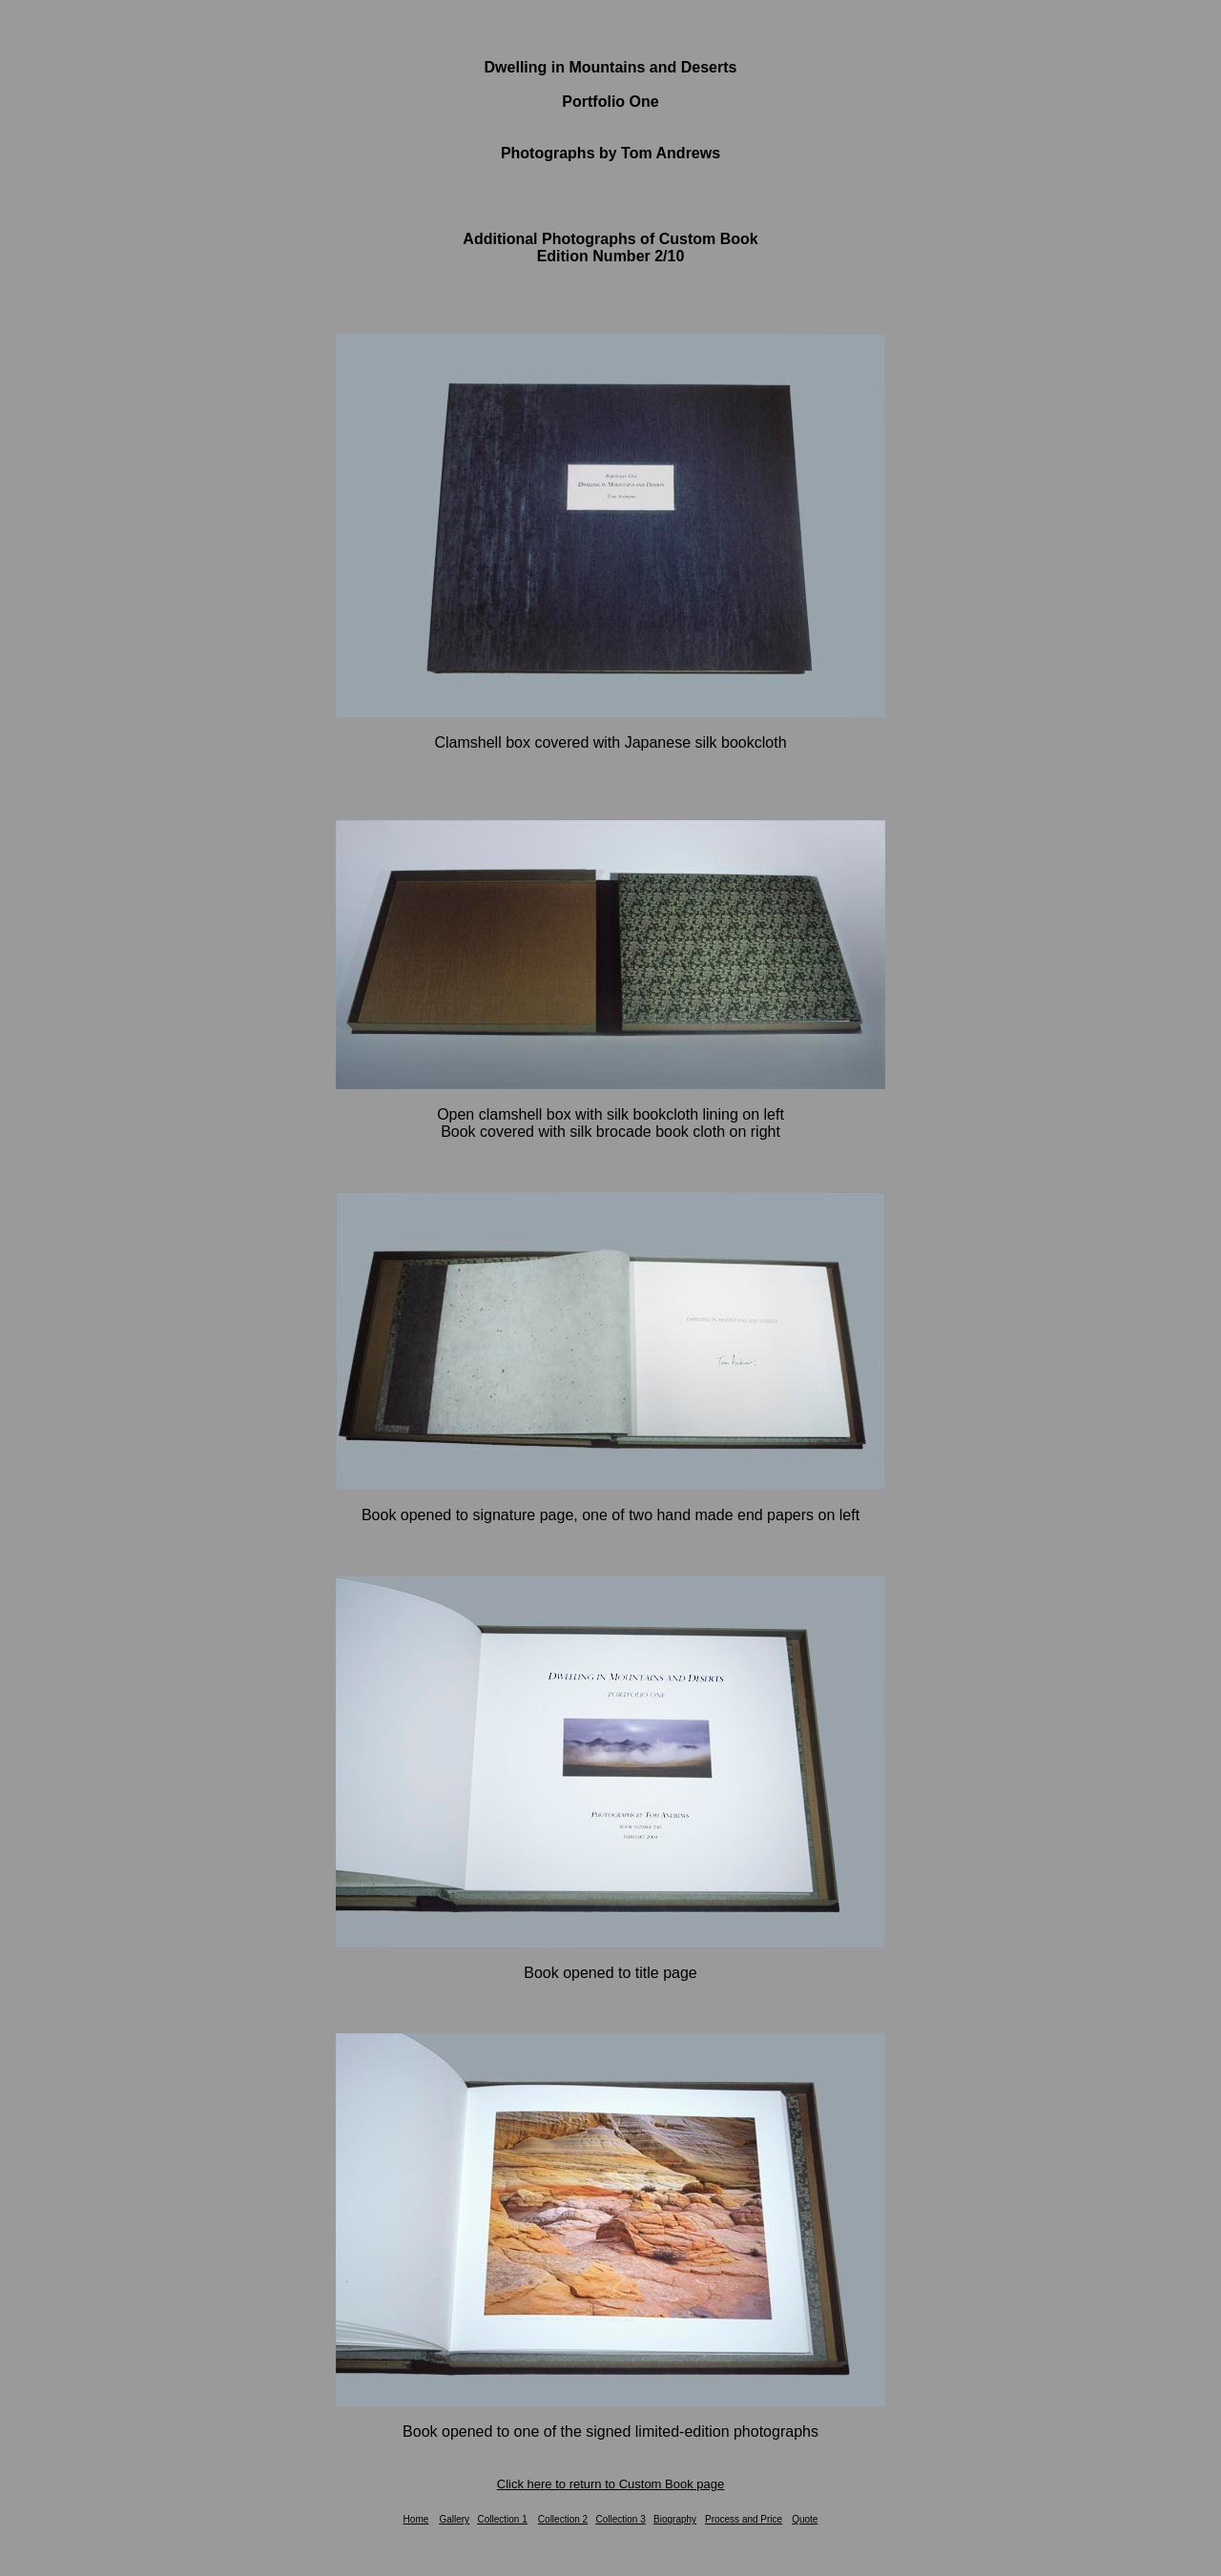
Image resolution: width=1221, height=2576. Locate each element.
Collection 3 (620, 2519)
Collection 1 (502, 2519)
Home (416, 2519)
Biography (674, 2519)
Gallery (454, 2519)
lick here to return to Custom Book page (615, 2484)
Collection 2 (563, 2519)
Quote (804, 2519)
